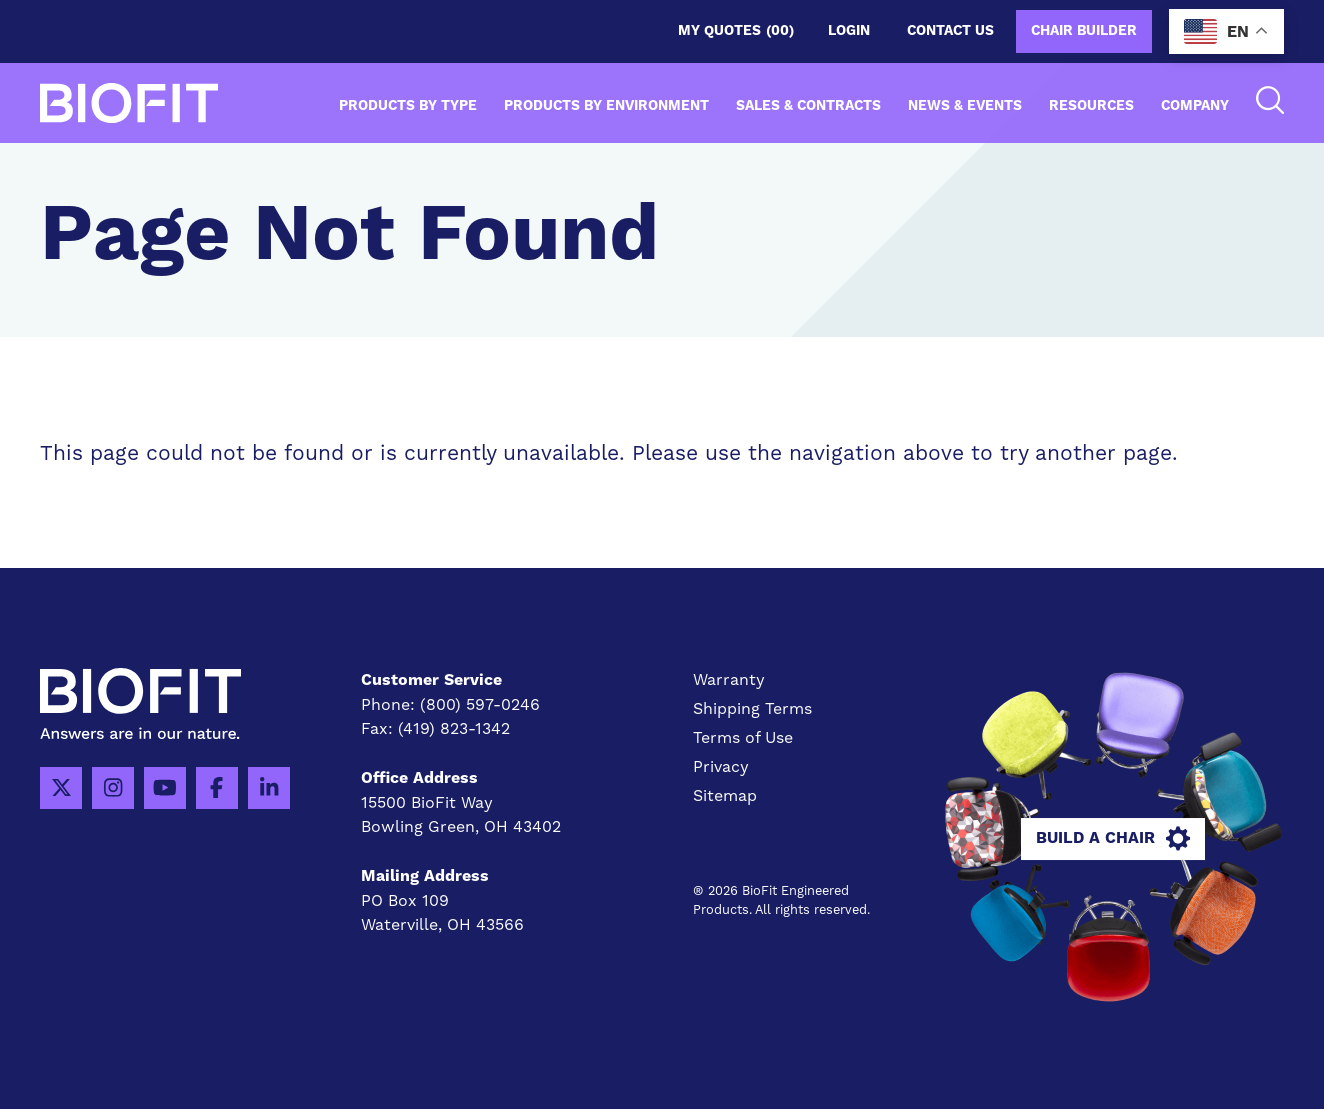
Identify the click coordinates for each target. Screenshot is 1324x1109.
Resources (1091, 106)
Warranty (729, 679)
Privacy (721, 766)
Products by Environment (606, 106)
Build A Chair (1113, 839)
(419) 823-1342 (454, 728)
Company (1195, 106)
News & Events (965, 106)
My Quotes (736, 31)
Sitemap (725, 795)
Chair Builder (1084, 31)
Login (849, 31)
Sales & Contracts (808, 106)
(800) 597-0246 (480, 704)
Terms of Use (743, 737)
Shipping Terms (752, 708)
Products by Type (408, 106)
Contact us (950, 31)
